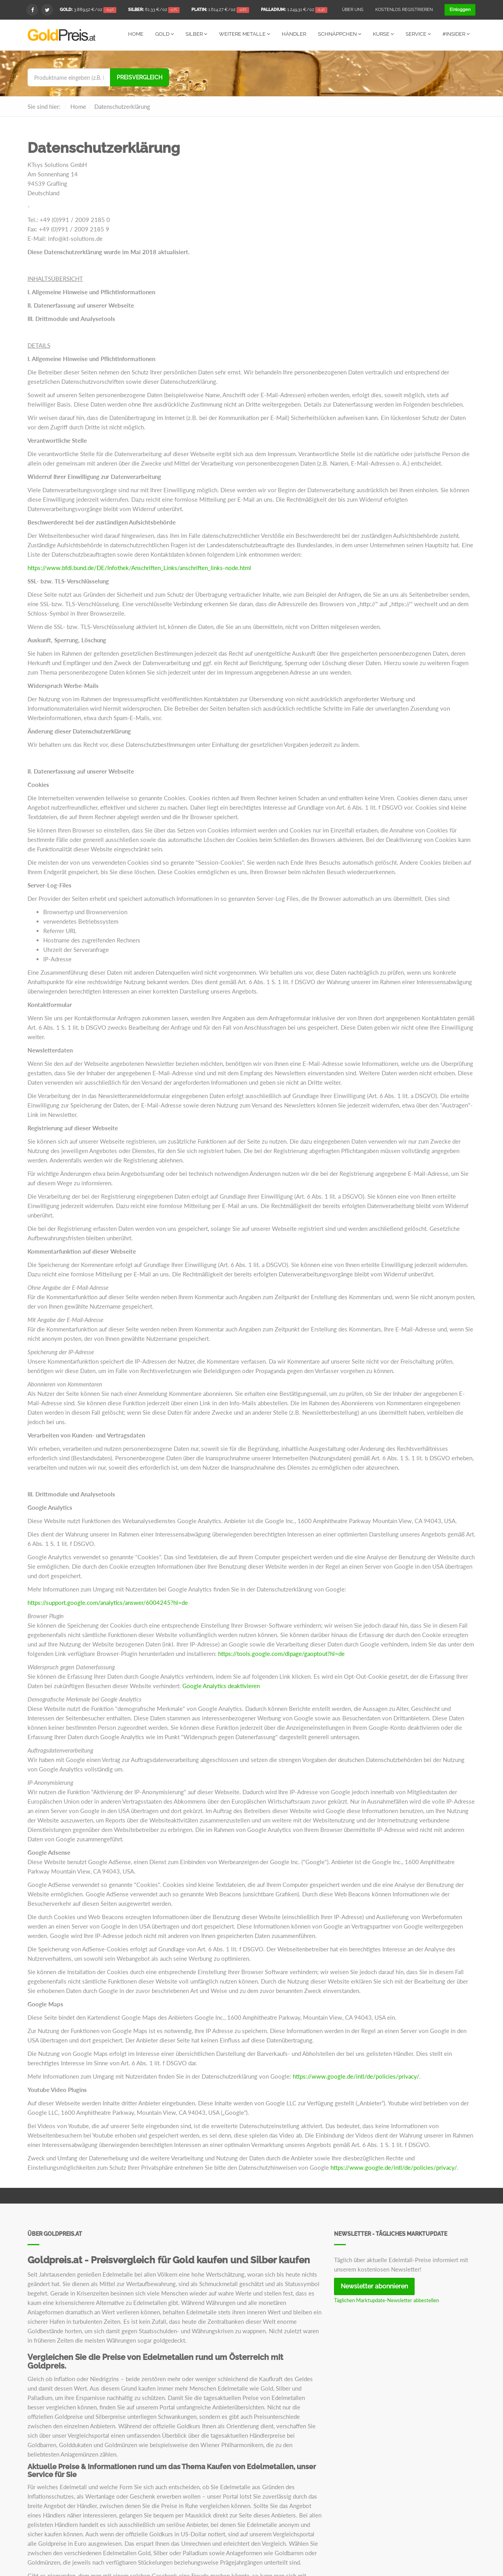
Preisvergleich (139, 77)
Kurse (383, 34)
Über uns (352, 9)
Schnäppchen (339, 34)
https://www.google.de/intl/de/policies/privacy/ (356, 2075)
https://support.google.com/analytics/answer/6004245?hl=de (108, 1602)
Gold (164, 34)
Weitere (244, 34)
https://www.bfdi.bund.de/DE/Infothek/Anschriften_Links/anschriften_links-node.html (139, 567)
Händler (294, 34)
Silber (196, 34)
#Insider (456, 34)
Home (135, 34)
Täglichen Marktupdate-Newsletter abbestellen (386, 2300)
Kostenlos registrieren (404, 9)
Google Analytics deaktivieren (221, 1685)
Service (418, 34)
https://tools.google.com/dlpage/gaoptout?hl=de (281, 1653)
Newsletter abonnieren (374, 2286)
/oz (88, 10)
